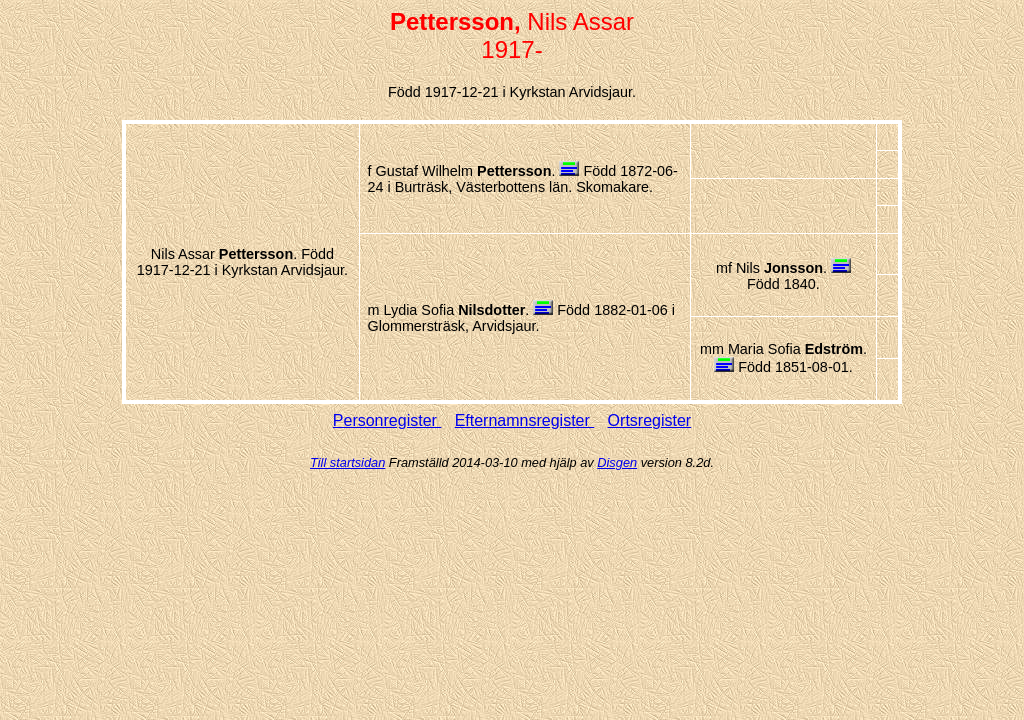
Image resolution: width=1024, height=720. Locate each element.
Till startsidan (347, 462)
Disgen (617, 462)
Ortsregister (650, 420)
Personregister (387, 420)
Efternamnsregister (525, 420)
